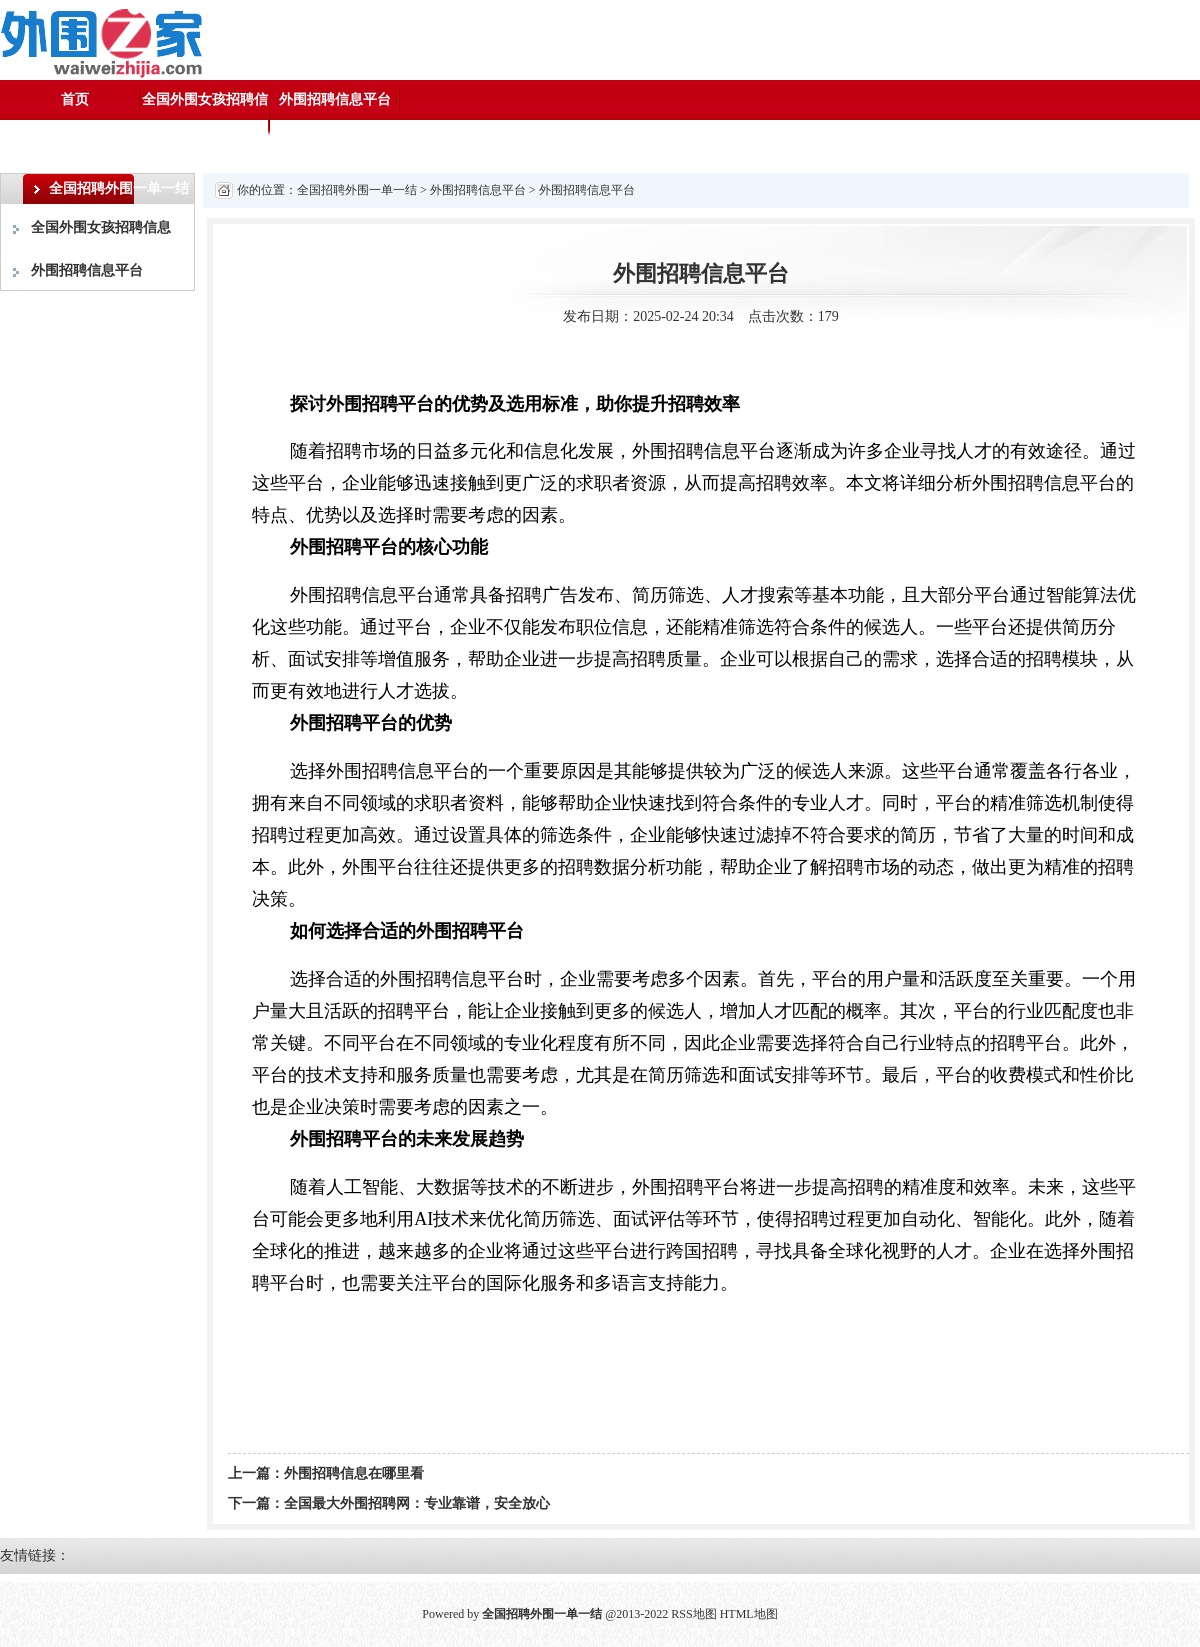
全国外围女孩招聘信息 (205, 119)
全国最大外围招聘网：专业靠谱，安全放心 (417, 1503)
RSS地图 (693, 1614)
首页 (75, 99)
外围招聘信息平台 (335, 99)
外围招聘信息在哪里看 (354, 1473)
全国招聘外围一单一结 (357, 190)
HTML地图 (749, 1614)
